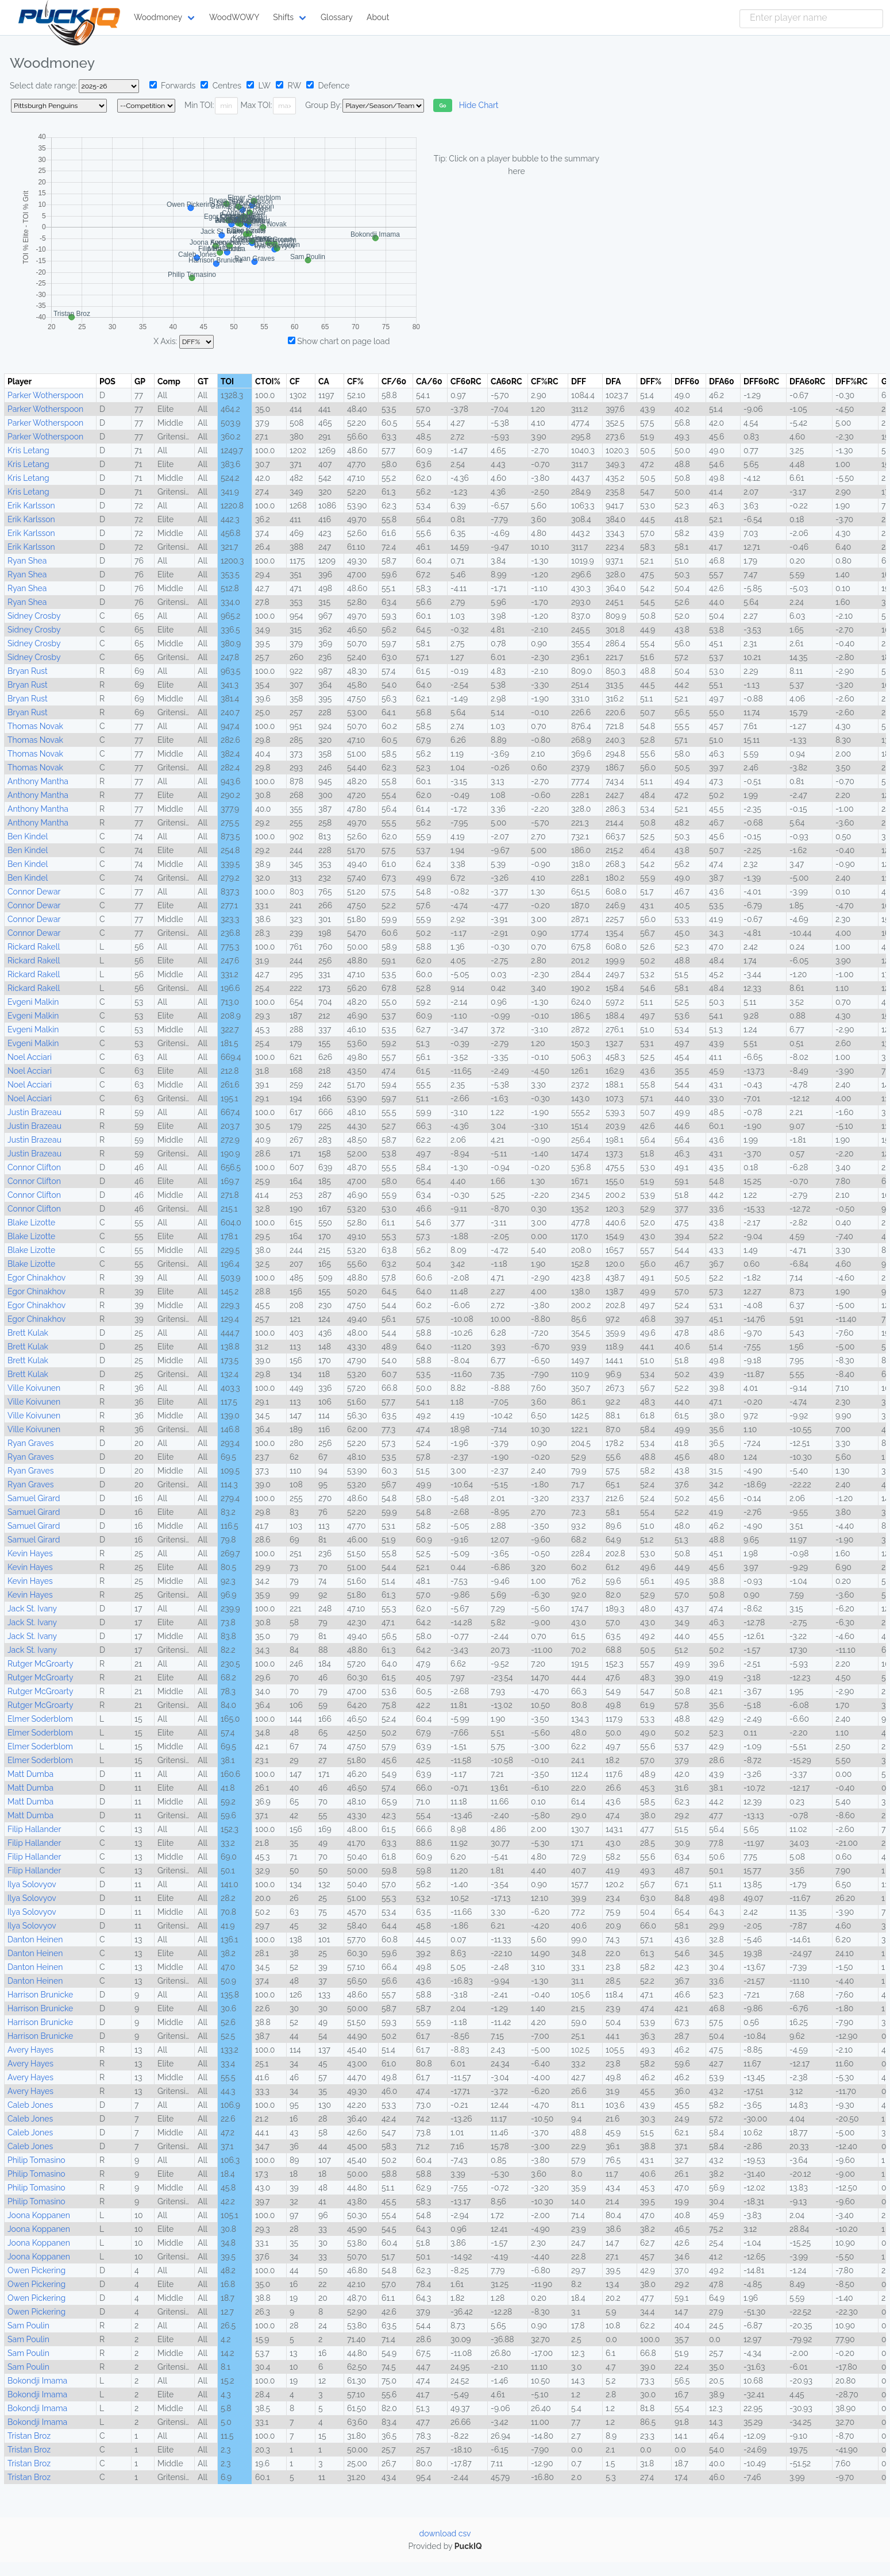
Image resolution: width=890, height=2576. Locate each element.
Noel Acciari (29, 1057)
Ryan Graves (30, 1443)
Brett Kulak (27, 1332)
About (378, 17)
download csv (445, 2533)
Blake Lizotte (31, 1222)
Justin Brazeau (34, 1112)
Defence (327, 85)
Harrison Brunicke (40, 1994)
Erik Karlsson (31, 505)
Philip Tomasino (36, 2160)
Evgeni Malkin (33, 1002)
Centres (221, 85)
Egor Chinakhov (36, 1277)
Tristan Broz (29, 2435)
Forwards (172, 85)
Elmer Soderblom (40, 1718)
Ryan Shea (27, 560)
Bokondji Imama (37, 2380)
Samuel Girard (33, 1498)
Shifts (283, 17)
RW (288, 85)
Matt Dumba (30, 1774)
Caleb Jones (30, 2105)
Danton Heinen (35, 1939)
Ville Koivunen (33, 1388)
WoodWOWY (234, 17)
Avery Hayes (30, 2049)
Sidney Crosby (34, 615)
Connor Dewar (34, 891)
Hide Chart (479, 105)
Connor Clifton (34, 1167)
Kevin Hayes (30, 1553)
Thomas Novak (35, 726)
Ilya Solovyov (31, 1884)
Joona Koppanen (38, 2215)
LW (258, 85)
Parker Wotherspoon (45, 395)
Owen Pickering (36, 2270)
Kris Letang (28, 450)
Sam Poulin (28, 2325)
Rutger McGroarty (40, 1663)
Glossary (337, 17)
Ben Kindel (27, 836)
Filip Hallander (34, 1829)
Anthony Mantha (37, 781)
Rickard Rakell (33, 946)
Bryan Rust (27, 671)
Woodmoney (158, 17)
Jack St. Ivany (32, 1608)
